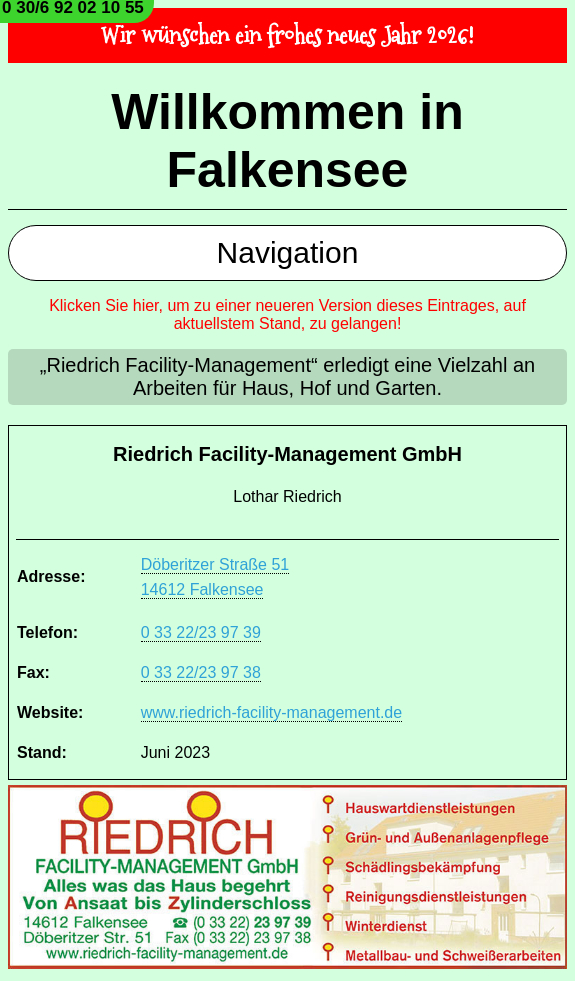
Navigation (288, 252)
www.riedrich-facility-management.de (271, 712)
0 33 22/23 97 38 (201, 672)
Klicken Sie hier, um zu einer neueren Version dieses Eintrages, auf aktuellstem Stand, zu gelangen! (287, 314)
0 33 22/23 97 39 (201, 632)
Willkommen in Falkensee (287, 141)
